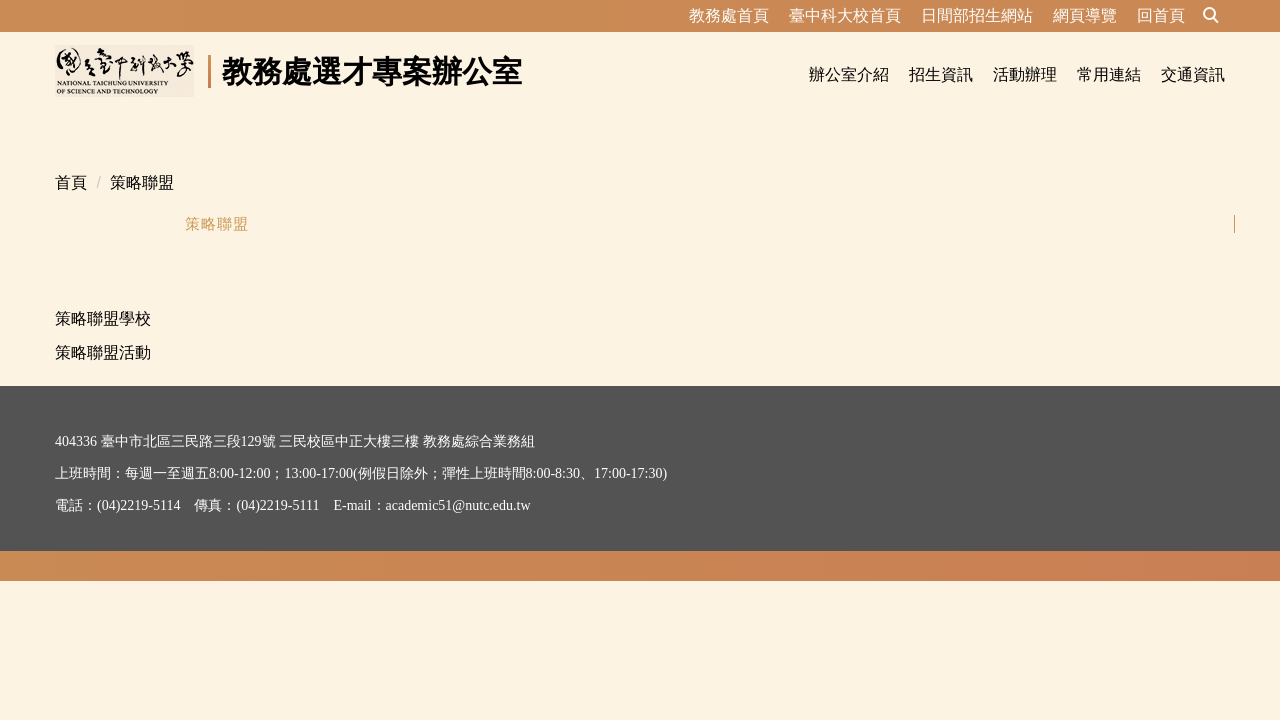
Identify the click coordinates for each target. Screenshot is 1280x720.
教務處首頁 (729, 15)
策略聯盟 (142, 158)
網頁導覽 (1085, 15)
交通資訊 (1193, 74)
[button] (1211, 16)
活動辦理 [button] (1025, 74)
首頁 (71, 158)
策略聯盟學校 (103, 294)
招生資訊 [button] (941, 74)
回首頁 (1161, 15)
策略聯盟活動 (103, 328)
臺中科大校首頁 (845, 15)
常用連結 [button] (1109, 74)
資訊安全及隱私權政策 (125, 532)
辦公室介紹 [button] (849, 74)
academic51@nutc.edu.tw (458, 481)
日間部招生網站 (977, 15)
